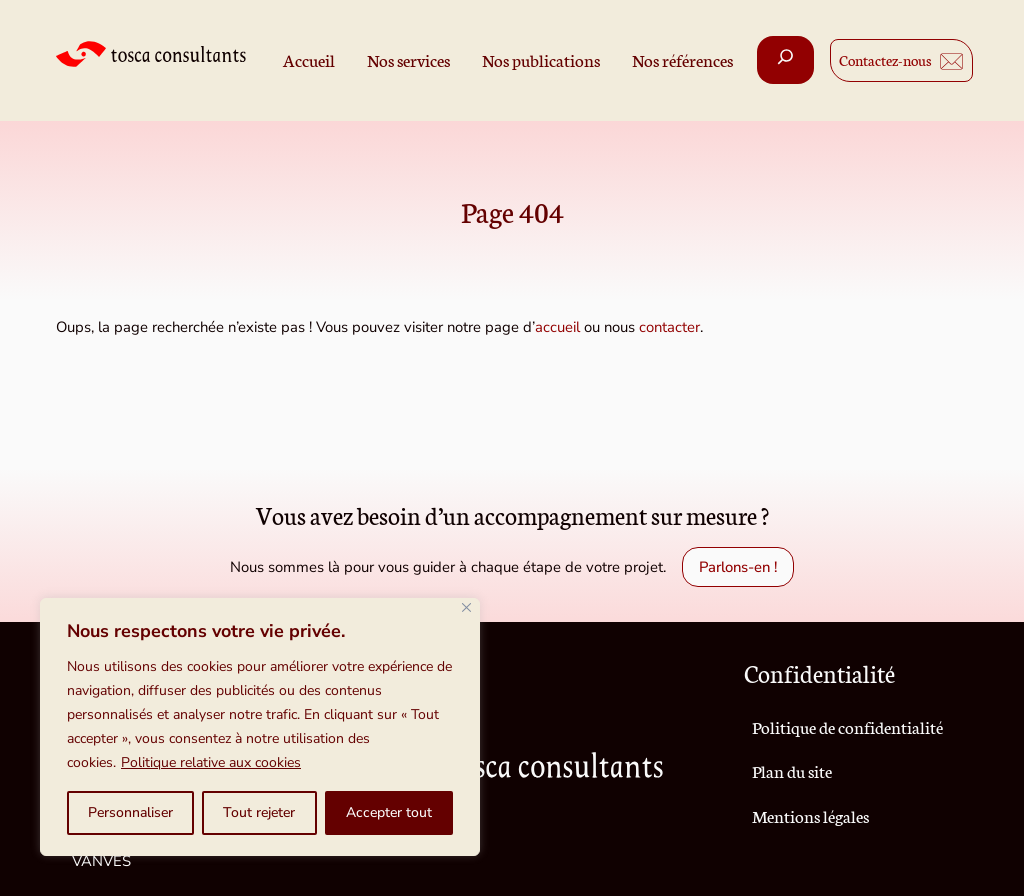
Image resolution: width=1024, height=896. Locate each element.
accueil (557, 327)
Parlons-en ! (738, 567)
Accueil (309, 59)
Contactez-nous (885, 59)
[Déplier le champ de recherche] (785, 60)
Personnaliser (130, 812)
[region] (260, 727)
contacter (669, 327)
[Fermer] (466, 607)
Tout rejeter (259, 812)
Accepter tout (389, 812)
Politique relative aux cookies (211, 762)
